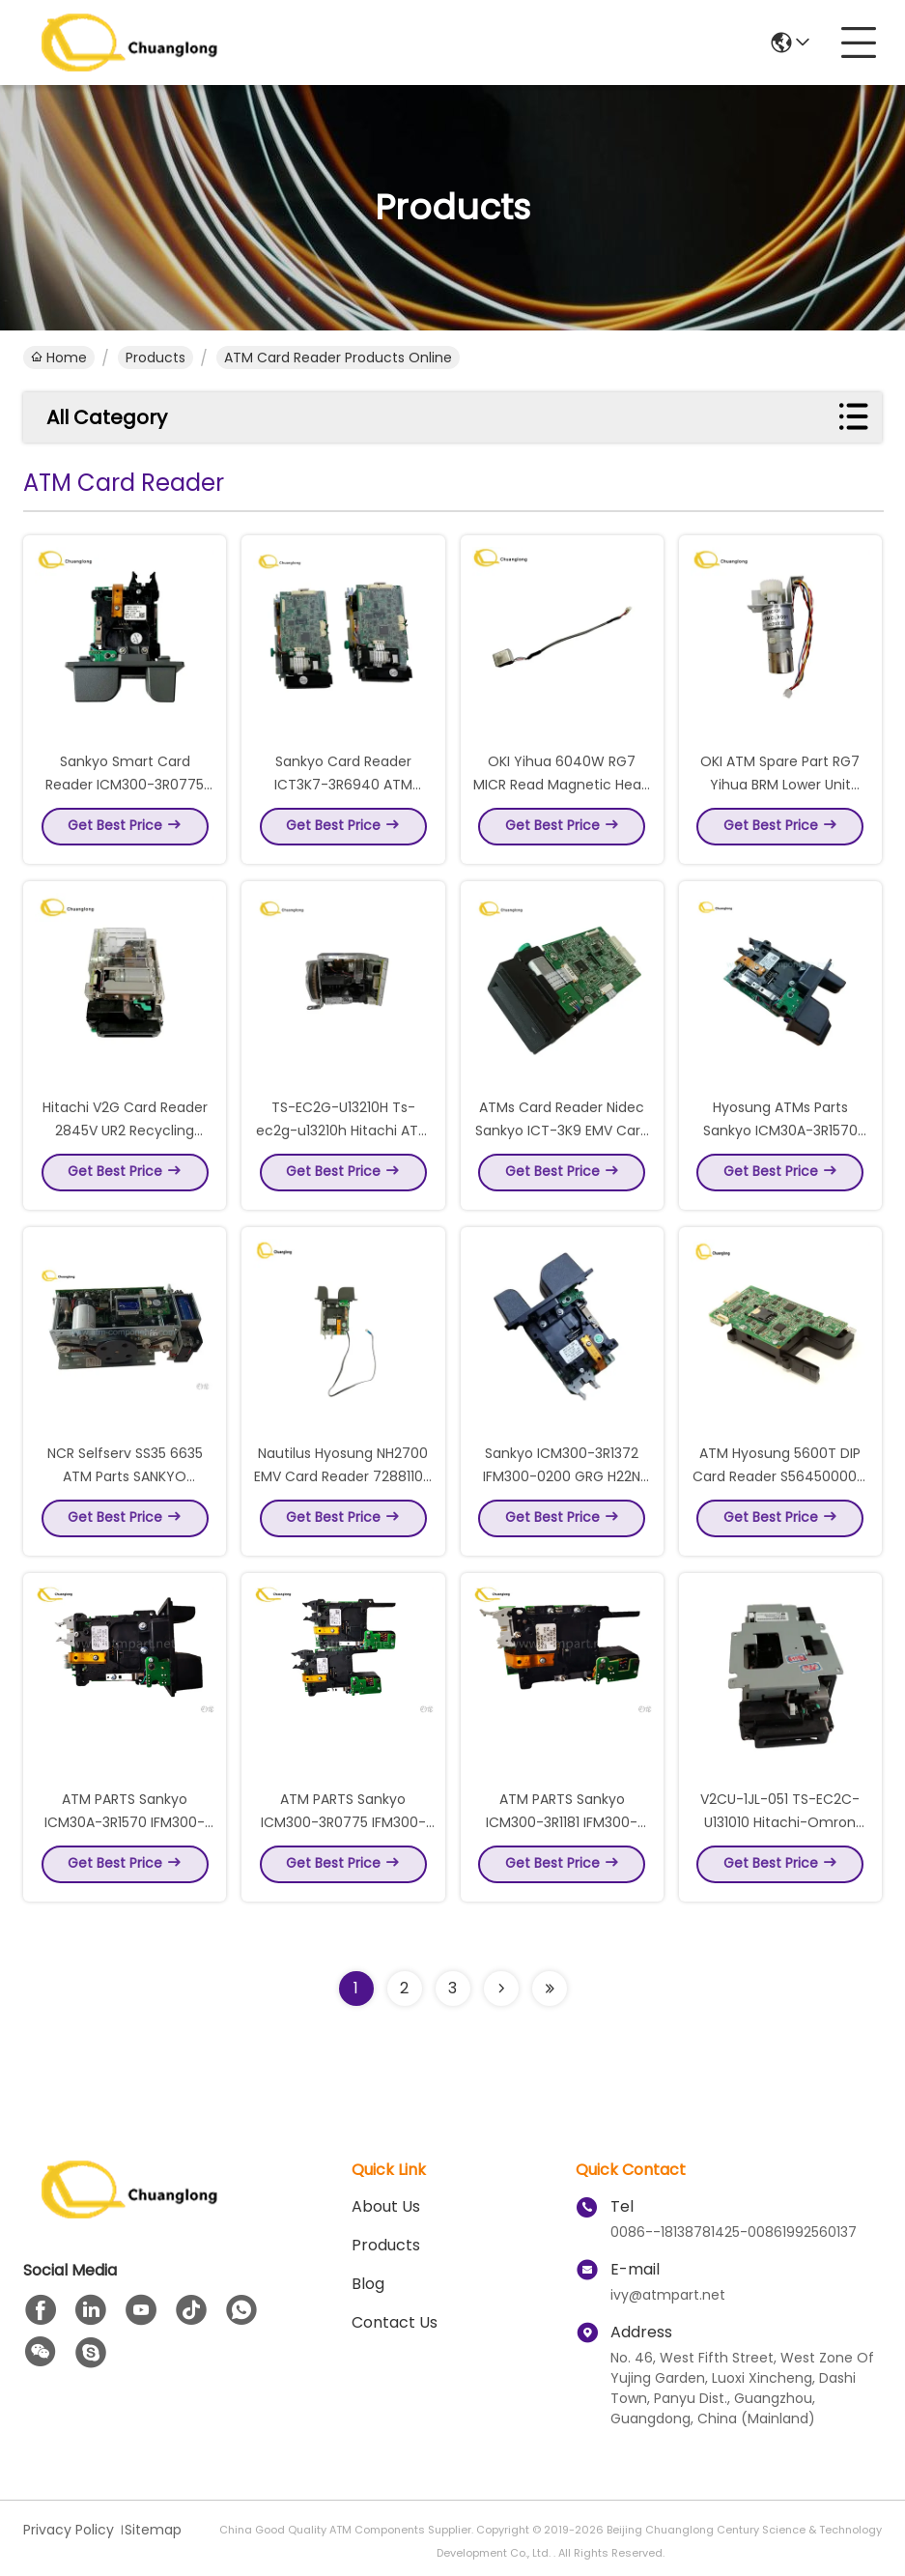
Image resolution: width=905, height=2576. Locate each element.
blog (368, 2284)
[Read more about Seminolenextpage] (501, 1988)
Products (155, 357)
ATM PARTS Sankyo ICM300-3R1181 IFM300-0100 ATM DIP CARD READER (561, 1828)
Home (59, 357)
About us (386, 2206)
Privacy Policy (68, 2529)
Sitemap (153, 2529)
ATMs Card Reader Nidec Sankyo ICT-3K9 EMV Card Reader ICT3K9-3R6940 (562, 1136)
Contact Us (395, 2322)
